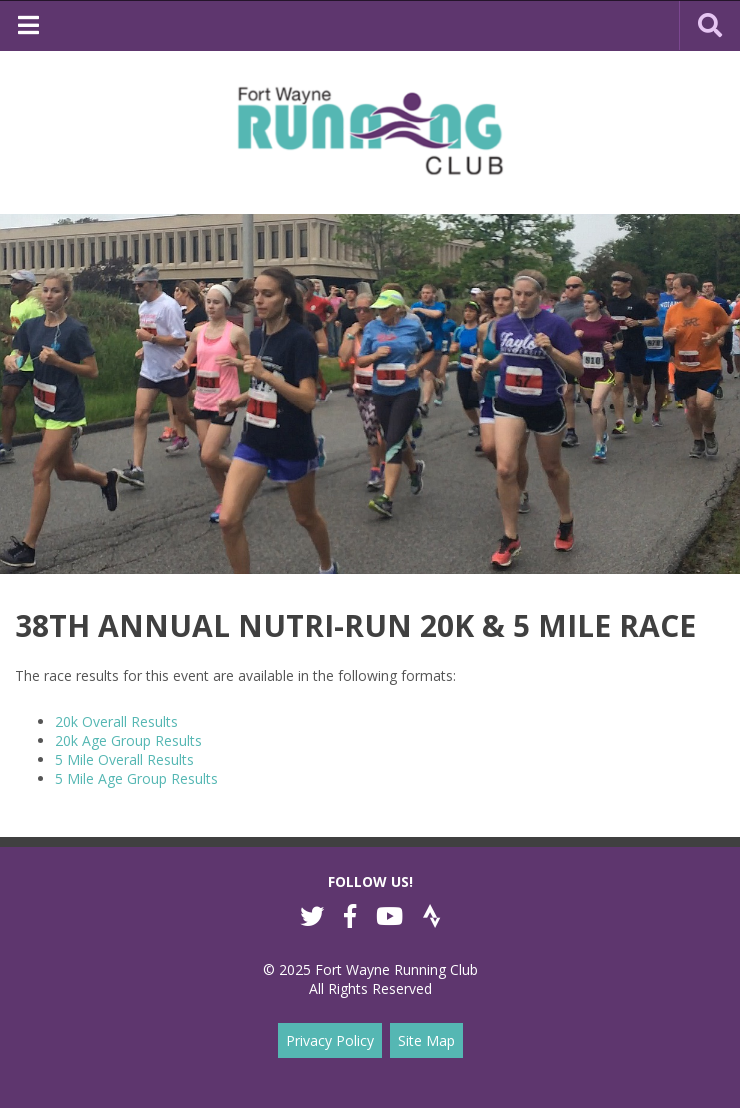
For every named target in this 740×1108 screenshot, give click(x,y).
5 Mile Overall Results (124, 759)
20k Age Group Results (128, 740)
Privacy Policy (330, 1040)
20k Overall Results (116, 721)
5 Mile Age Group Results (136, 778)
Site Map (426, 1040)
